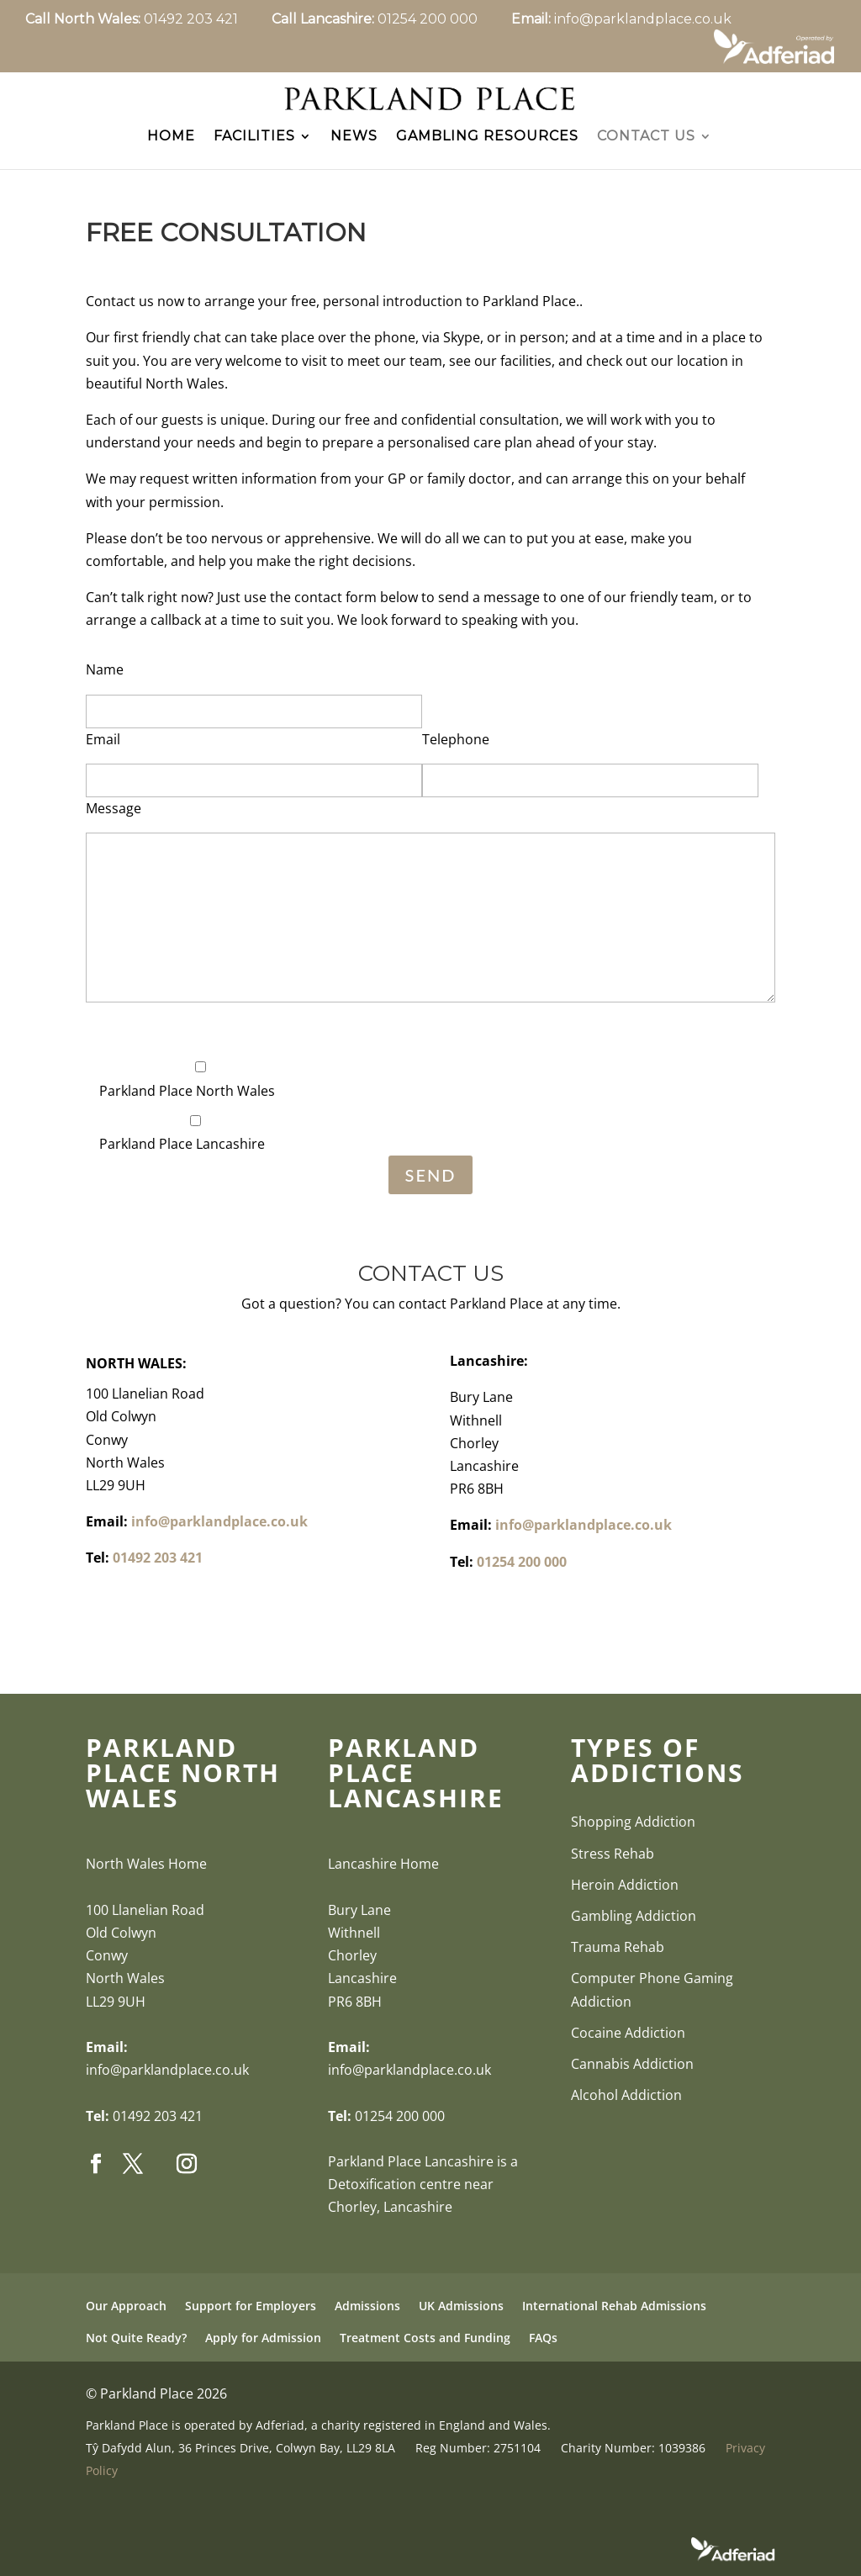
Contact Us (646, 149)
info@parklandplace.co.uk (643, 19)
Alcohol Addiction (626, 2107)
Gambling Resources (487, 149)
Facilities (254, 149)
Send (431, 1187)
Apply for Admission (263, 2349)
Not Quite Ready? (136, 2349)
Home (171, 149)
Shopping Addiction (633, 1834)
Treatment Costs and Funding (425, 2349)
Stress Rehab (612, 1865)
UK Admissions (461, 2318)
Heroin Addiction (625, 1896)
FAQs (543, 2349)
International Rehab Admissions (614, 2318)
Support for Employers (250, 2318)
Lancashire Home (383, 1876)
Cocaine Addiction (628, 2044)
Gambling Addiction (633, 1928)
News (354, 149)
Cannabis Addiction (632, 2076)
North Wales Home (146, 1876)
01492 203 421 (208, 19)
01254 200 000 (444, 19)
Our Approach (126, 2318)
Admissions (367, 2318)
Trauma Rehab (617, 1959)
